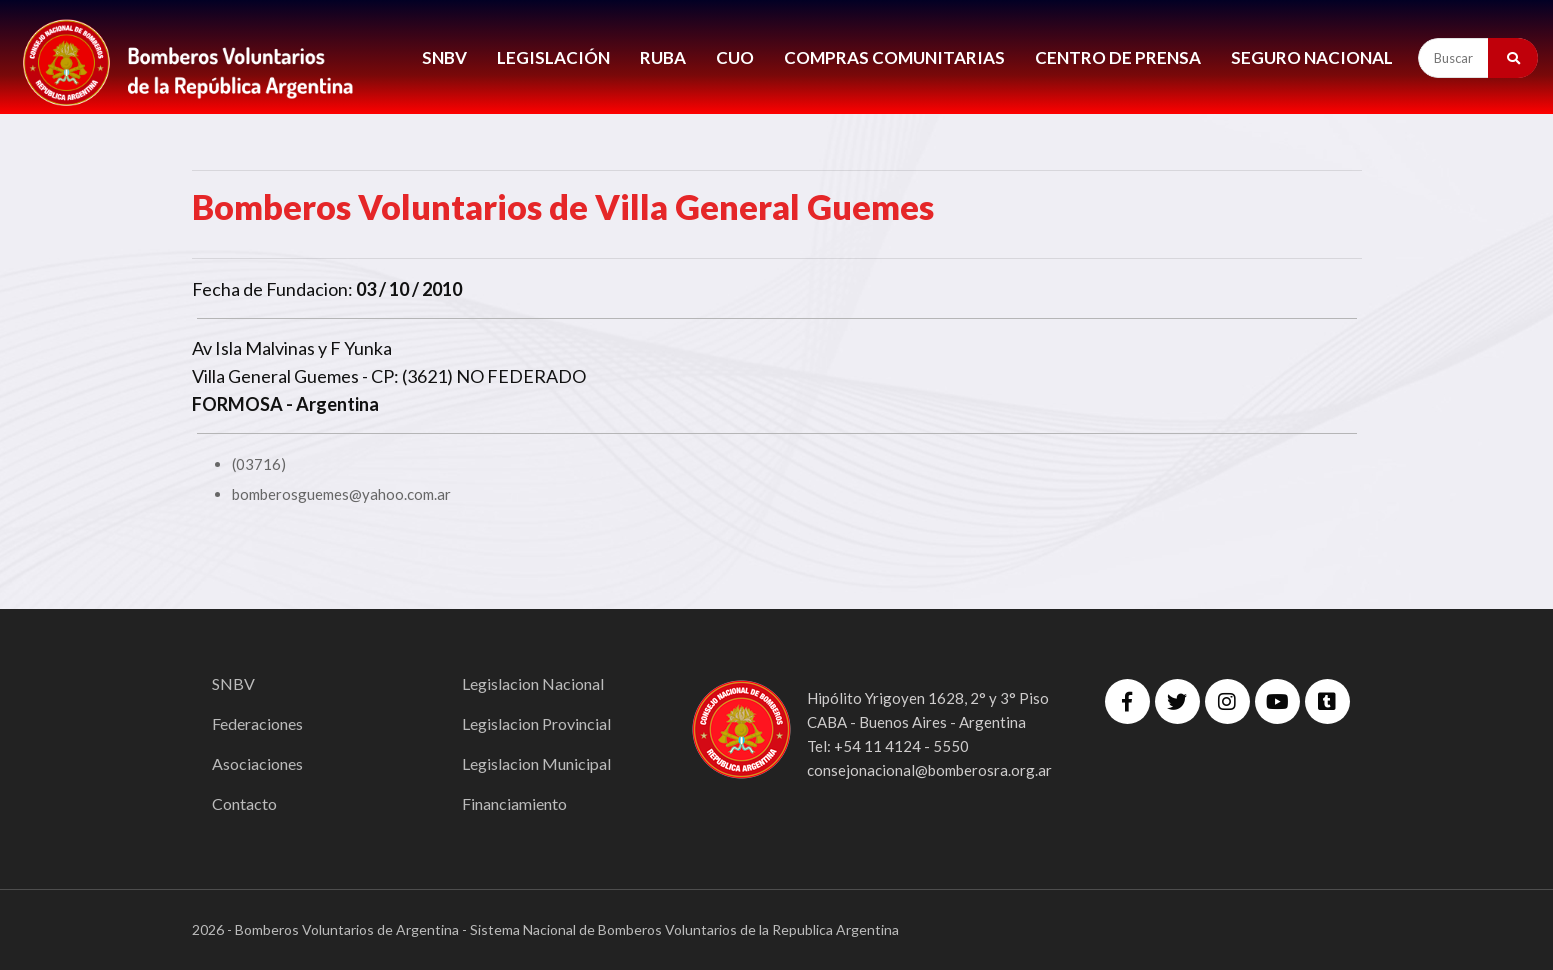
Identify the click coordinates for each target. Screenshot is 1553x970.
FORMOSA (237, 404)
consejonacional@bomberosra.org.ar (929, 770)
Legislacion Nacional (533, 683)
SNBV (444, 57)
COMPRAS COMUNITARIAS (894, 57)
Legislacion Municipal (536, 763)
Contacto (244, 803)
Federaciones (257, 723)
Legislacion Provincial (536, 723)
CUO (735, 57)
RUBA (663, 57)
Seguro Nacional (1312, 57)
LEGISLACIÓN (553, 57)
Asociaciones (257, 763)
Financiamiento (514, 803)
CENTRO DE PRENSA (1118, 57)
